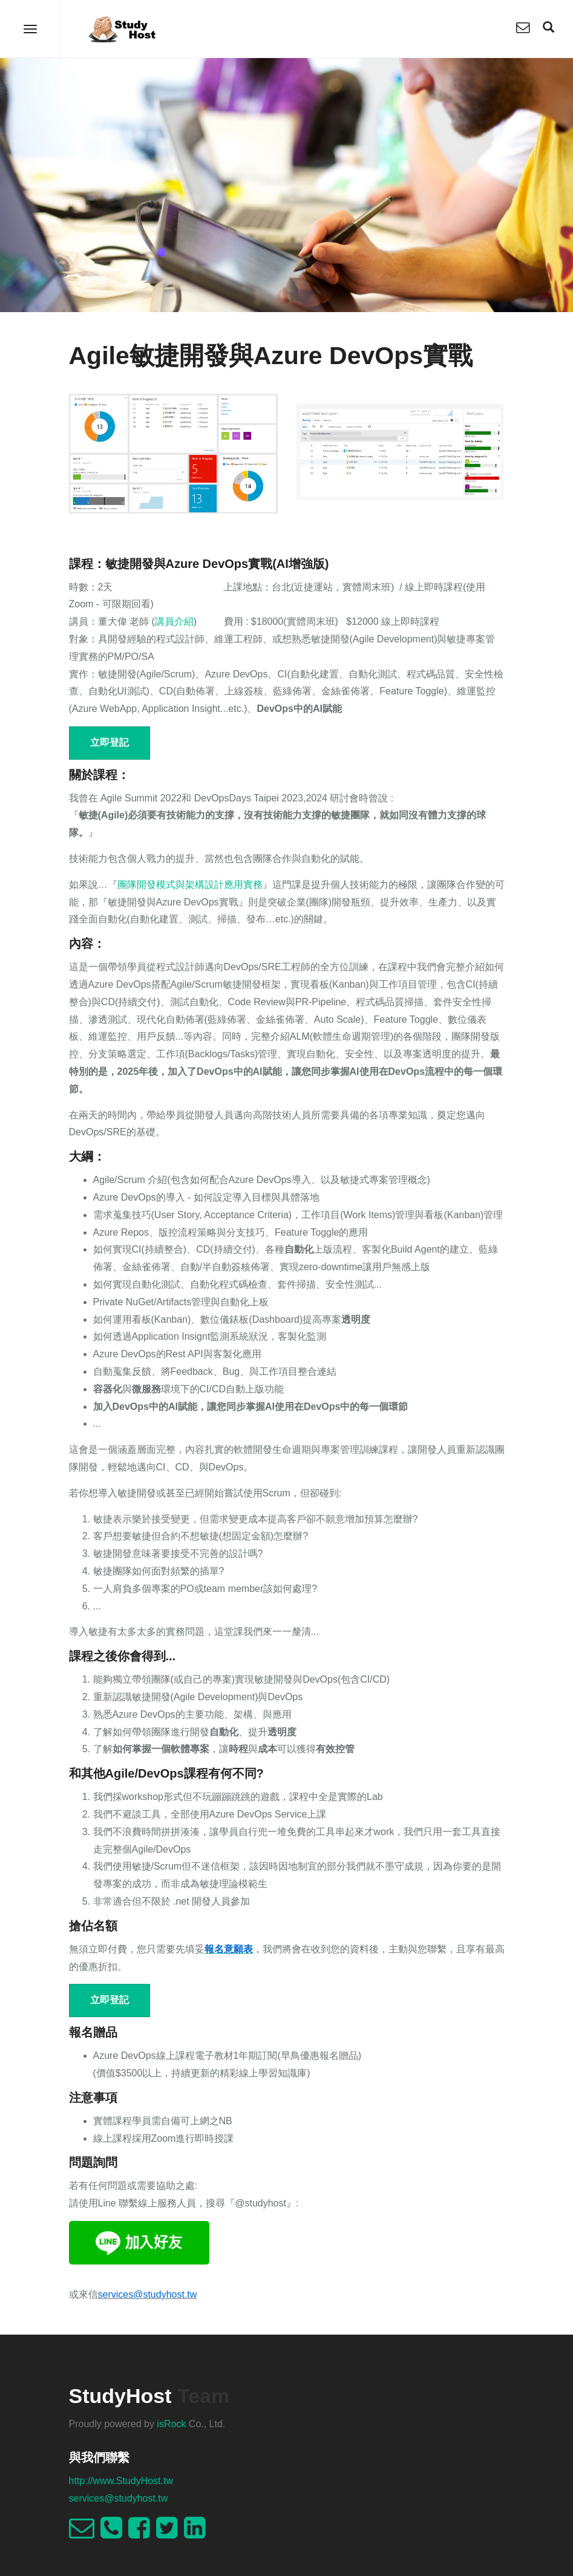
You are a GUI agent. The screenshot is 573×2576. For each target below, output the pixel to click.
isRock (171, 2424)
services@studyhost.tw (118, 2498)
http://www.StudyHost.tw (121, 2481)
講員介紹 (174, 621)
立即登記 (109, 742)
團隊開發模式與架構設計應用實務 (190, 884)
